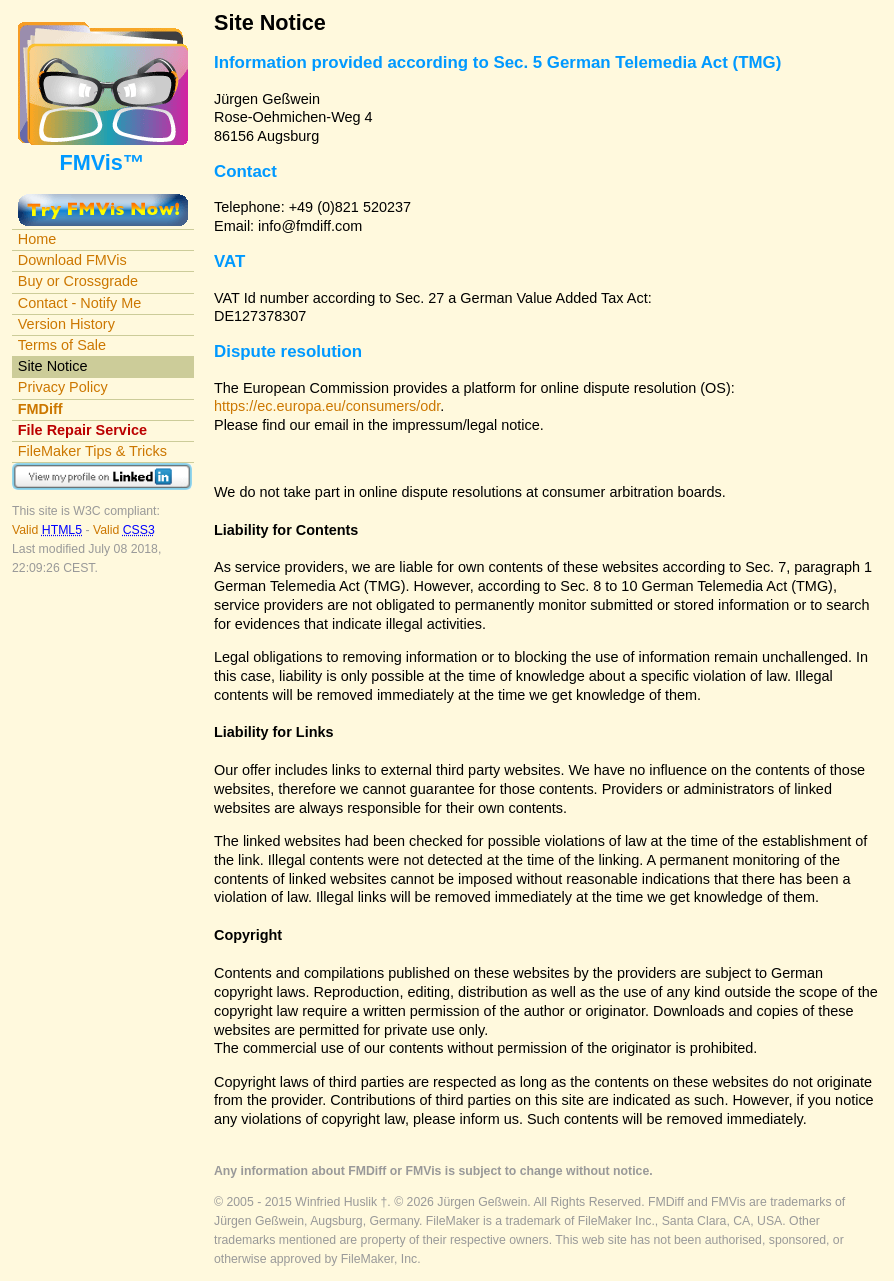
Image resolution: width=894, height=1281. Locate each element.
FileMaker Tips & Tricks (92, 451)
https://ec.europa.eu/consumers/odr (327, 406)
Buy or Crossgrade (78, 281)
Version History (66, 324)
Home (37, 239)
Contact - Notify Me (80, 303)
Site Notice (53, 366)
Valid (48, 530)
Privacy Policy (63, 387)
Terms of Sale (62, 345)
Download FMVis (72, 260)
